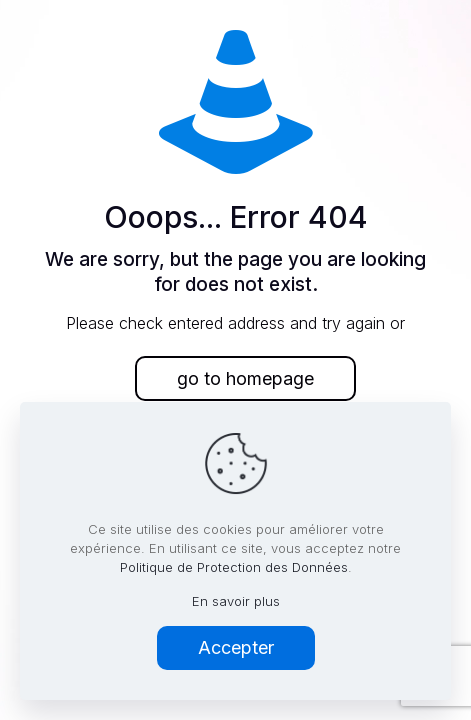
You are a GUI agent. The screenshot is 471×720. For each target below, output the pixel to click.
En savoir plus (236, 601)
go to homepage (245, 378)
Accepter (236, 647)
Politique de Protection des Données (234, 567)
